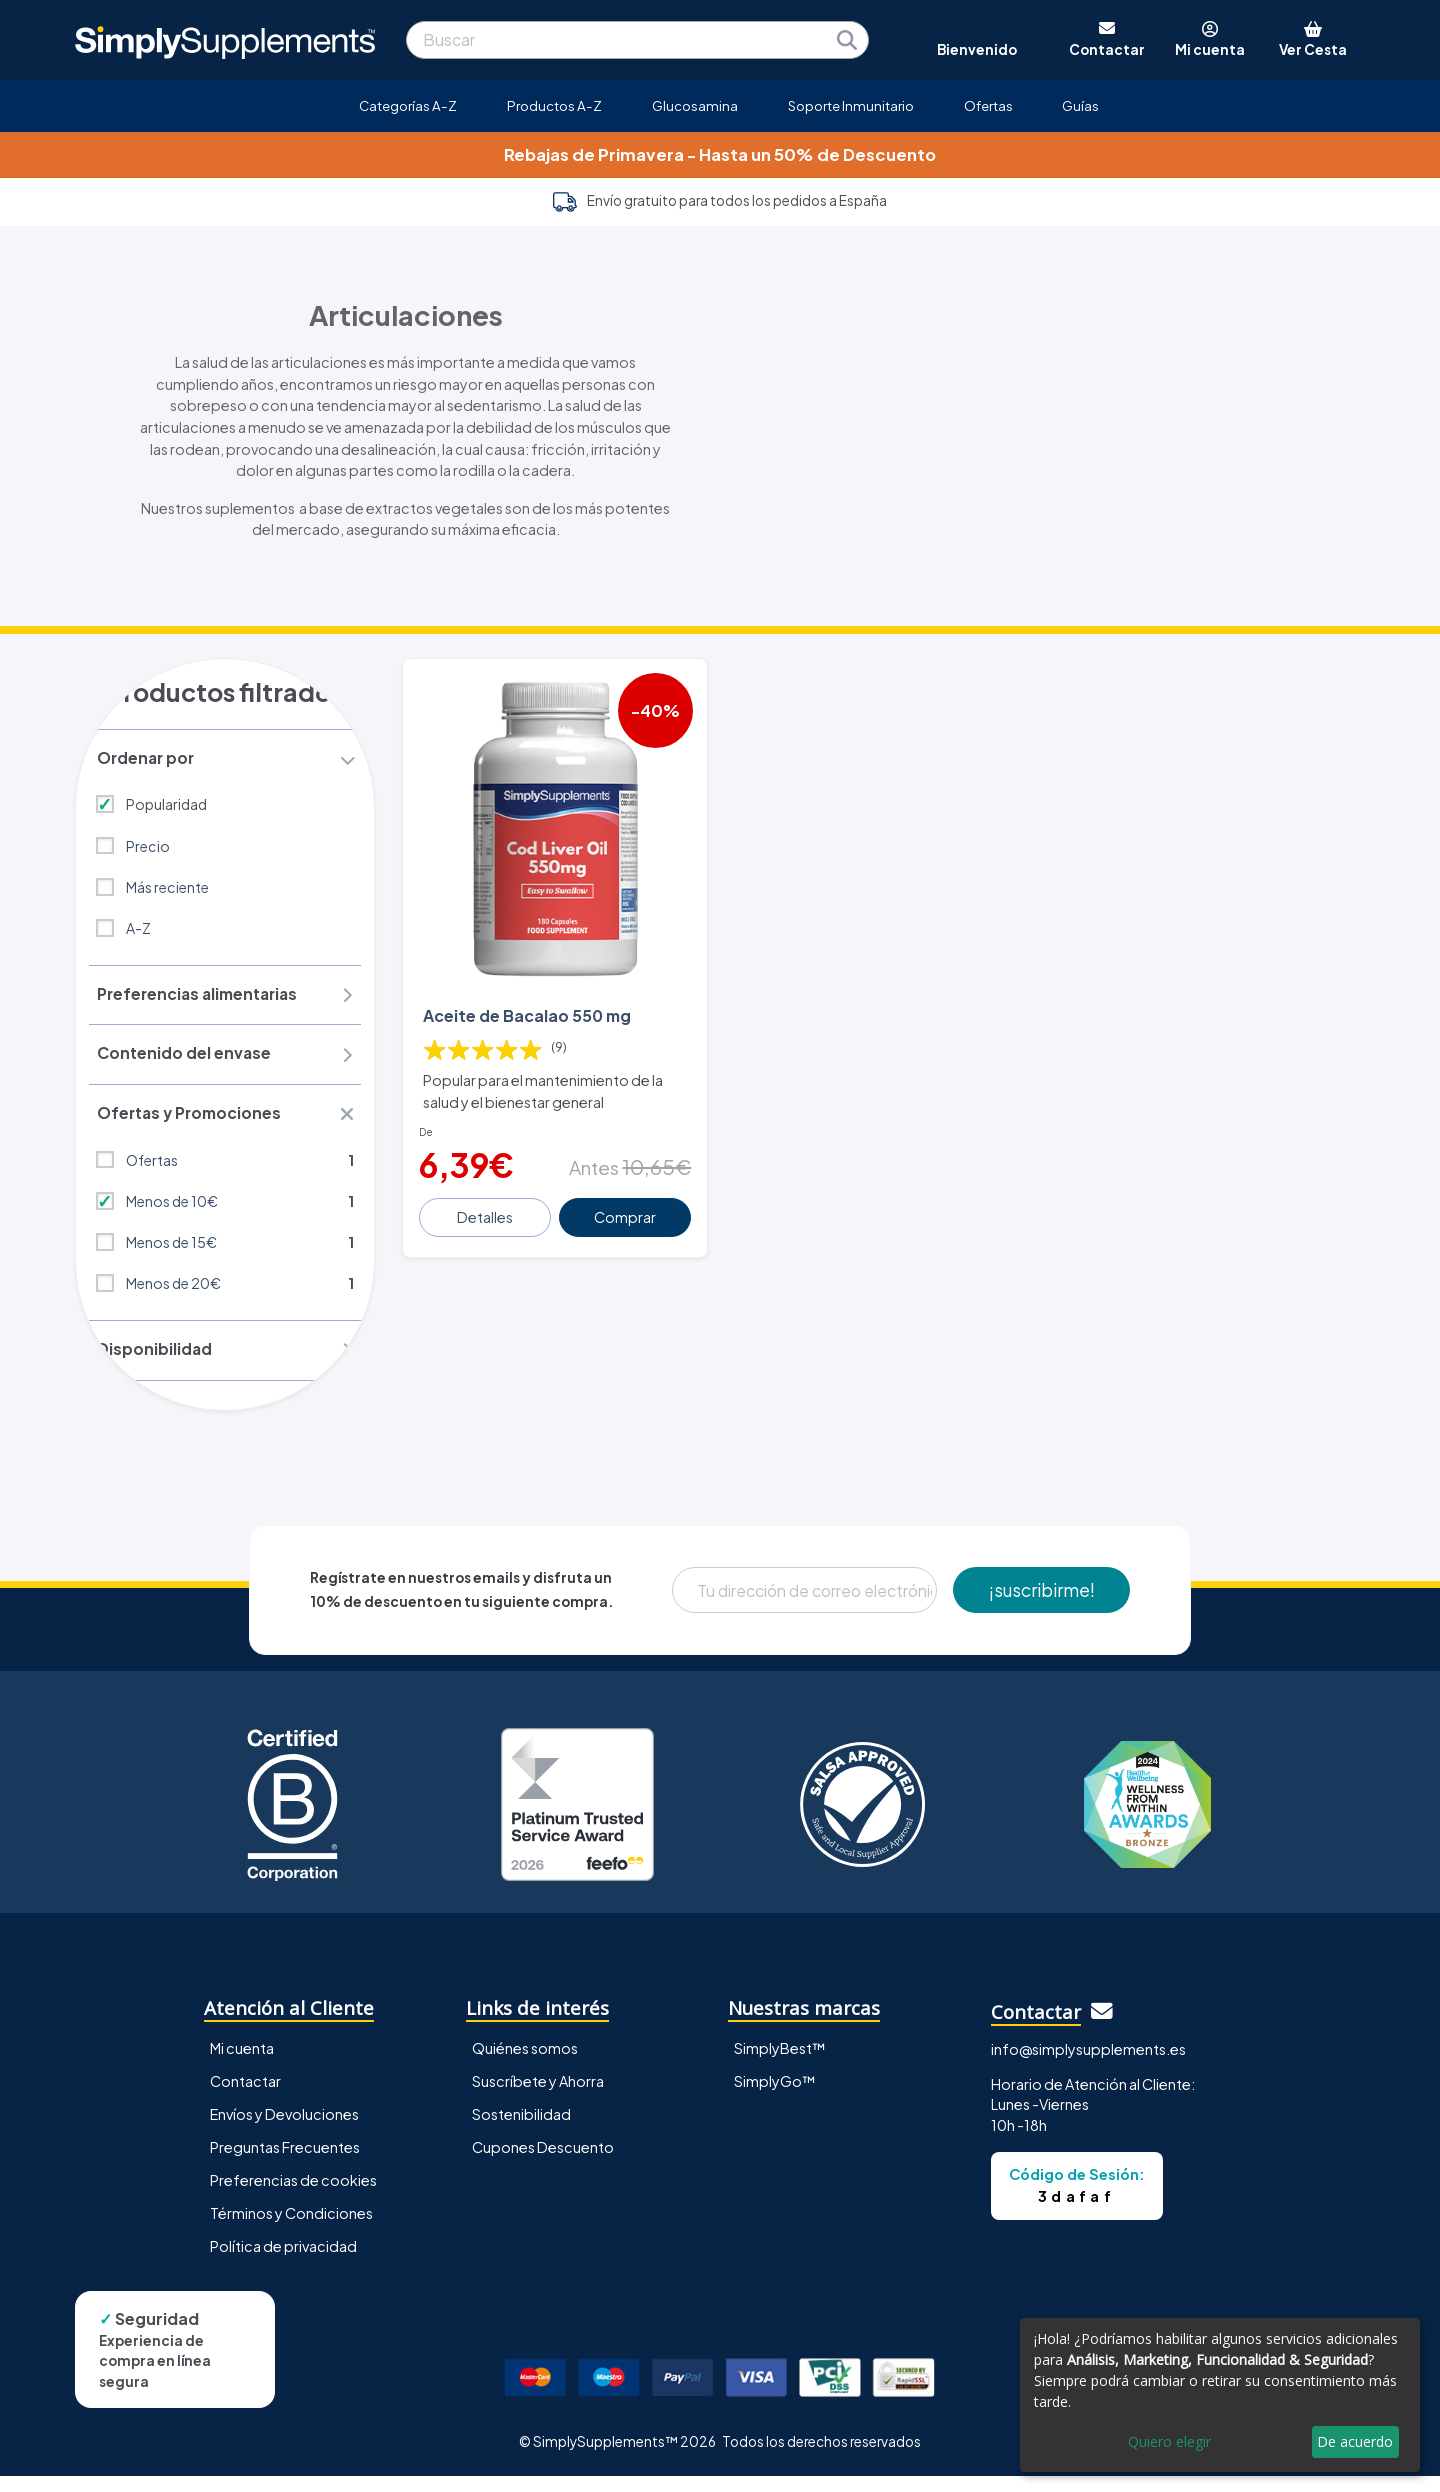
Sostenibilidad (521, 2129)
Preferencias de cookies (293, 2195)
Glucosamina (695, 105)
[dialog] (1220, 2395)
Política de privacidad (283, 2262)
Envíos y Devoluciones (284, 2129)
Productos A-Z (554, 105)
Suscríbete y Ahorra (538, 2096)
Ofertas (988, 105)
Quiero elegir (1169, 2441)
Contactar (245, 2096)
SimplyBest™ (780, 2063)
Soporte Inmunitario (851, 105)
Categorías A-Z (408, 105)
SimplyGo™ (775, 2096)
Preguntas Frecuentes (285, 2162)
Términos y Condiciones (291, 2228)
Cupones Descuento (543, 2162)
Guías (1080, 105)
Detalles (487, 1203)
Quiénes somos (525, 2063)
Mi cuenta (242, 2063)
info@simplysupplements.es (1088, 2065)
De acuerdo (1355, 2441)
